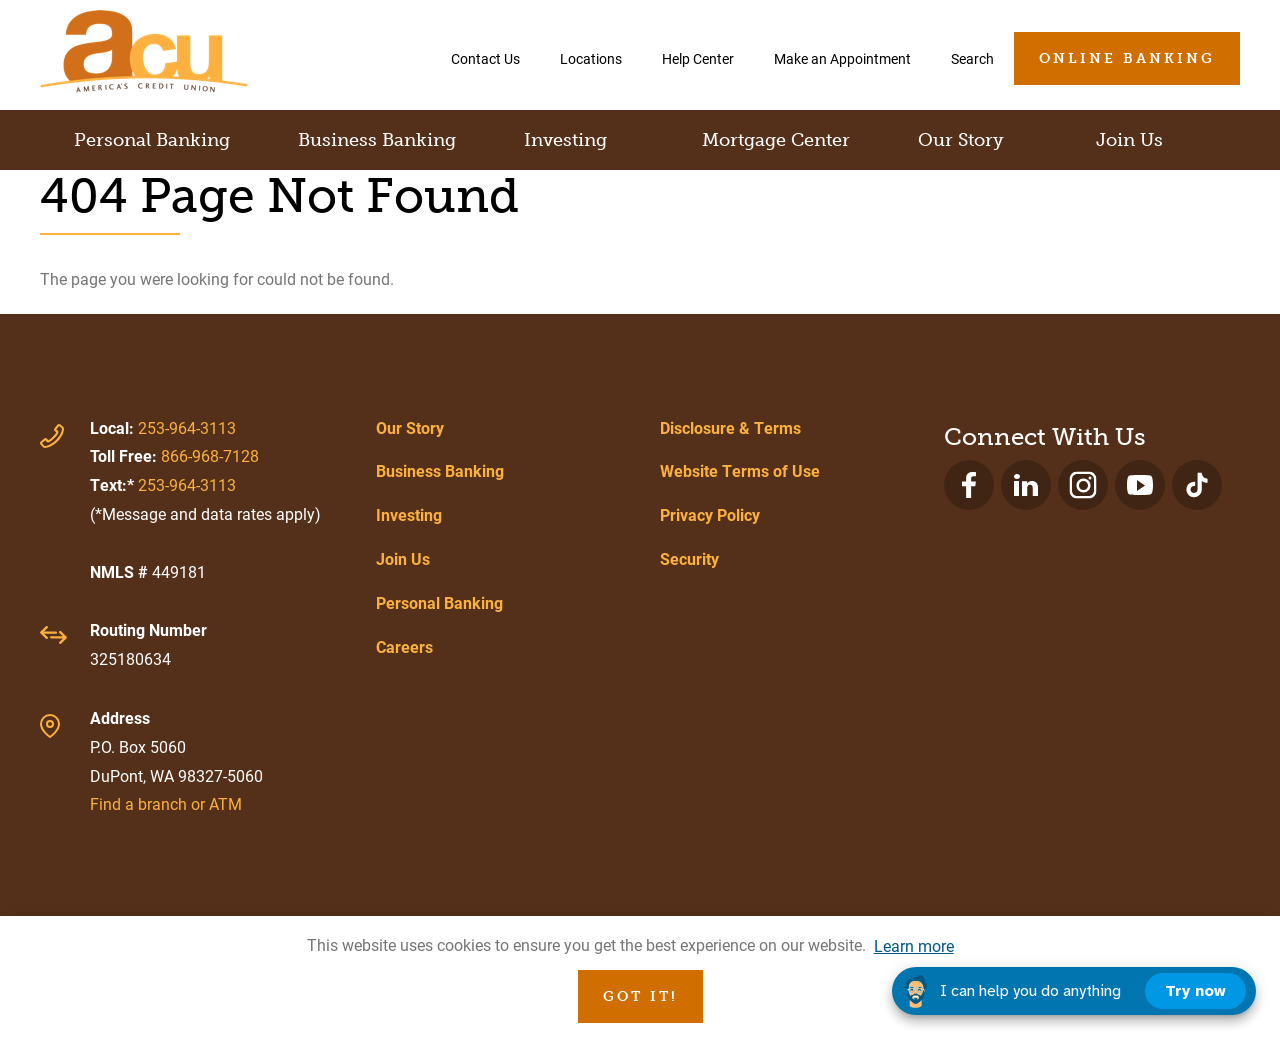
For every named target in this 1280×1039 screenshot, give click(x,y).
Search (972, 58)
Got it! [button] (640, 996)
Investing (409, 514)
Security (689, 558)
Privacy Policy (710, 514)
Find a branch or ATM (166, 803)
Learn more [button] (914, 945)
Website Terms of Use (740, 470)
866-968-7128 (210, 455)
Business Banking (440, 470)
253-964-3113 (187, 427)
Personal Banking (439, 602)
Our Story (410, 427)
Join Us (403, 558)
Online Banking (1127, 58)
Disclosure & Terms (730, 427)
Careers (404, 646)
